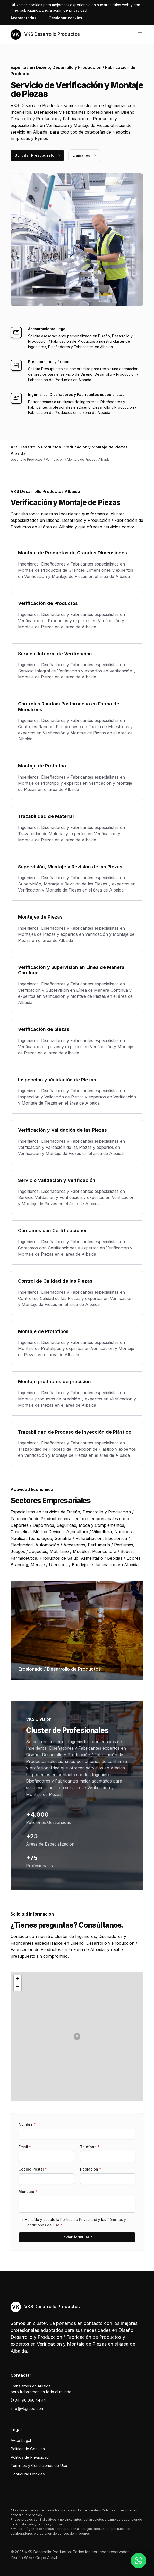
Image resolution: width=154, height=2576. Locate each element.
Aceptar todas (23, 18)
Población (90, 2169)
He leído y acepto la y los (75, 2222)
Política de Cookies (28, 2448)
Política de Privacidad (78, 2219)
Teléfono (90, 2147)
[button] (77, 2036)
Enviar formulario (77, 2237)
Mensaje (28, 2191)
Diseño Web (21, 2557)
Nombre (27, 2124)
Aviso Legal (21, 2440)
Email (25, 2147)
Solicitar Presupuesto (37, 155)
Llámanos (84, 155)
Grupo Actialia (47, 2557)
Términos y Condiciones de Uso (39, 2465)
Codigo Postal (33, 2169)
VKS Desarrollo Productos (45, 34)
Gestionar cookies (65, 18)
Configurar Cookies (28, 2474)
